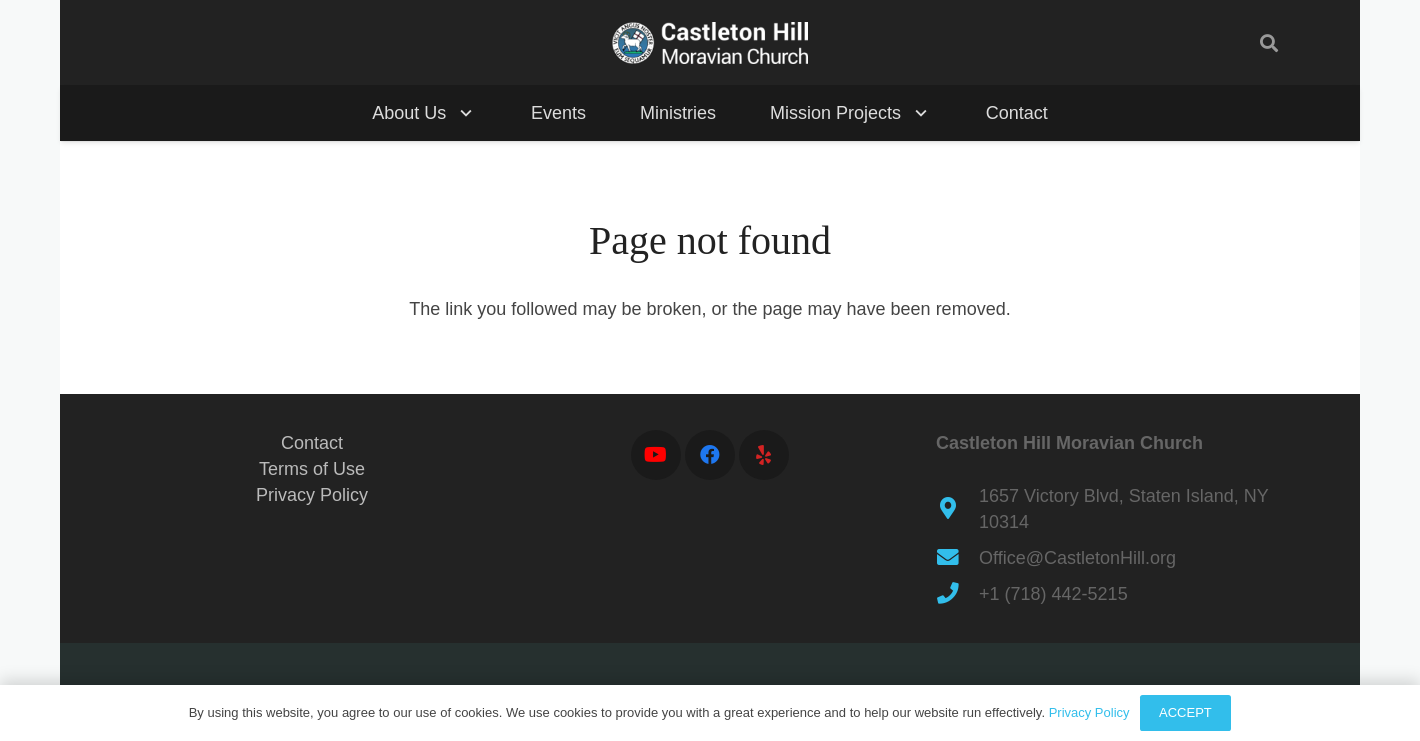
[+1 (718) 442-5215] (957, 594)
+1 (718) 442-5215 (1053, 594)
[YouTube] (656, 455)
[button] (1269, 43)
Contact (312, 443)
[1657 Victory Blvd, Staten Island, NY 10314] (957, 509)
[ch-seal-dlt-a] (710, 43)
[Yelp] (764, 455)
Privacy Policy (312, 495)
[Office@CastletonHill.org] (957, 558)
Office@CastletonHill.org (1077, 558)
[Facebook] (710, 455)
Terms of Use (312, 469)
